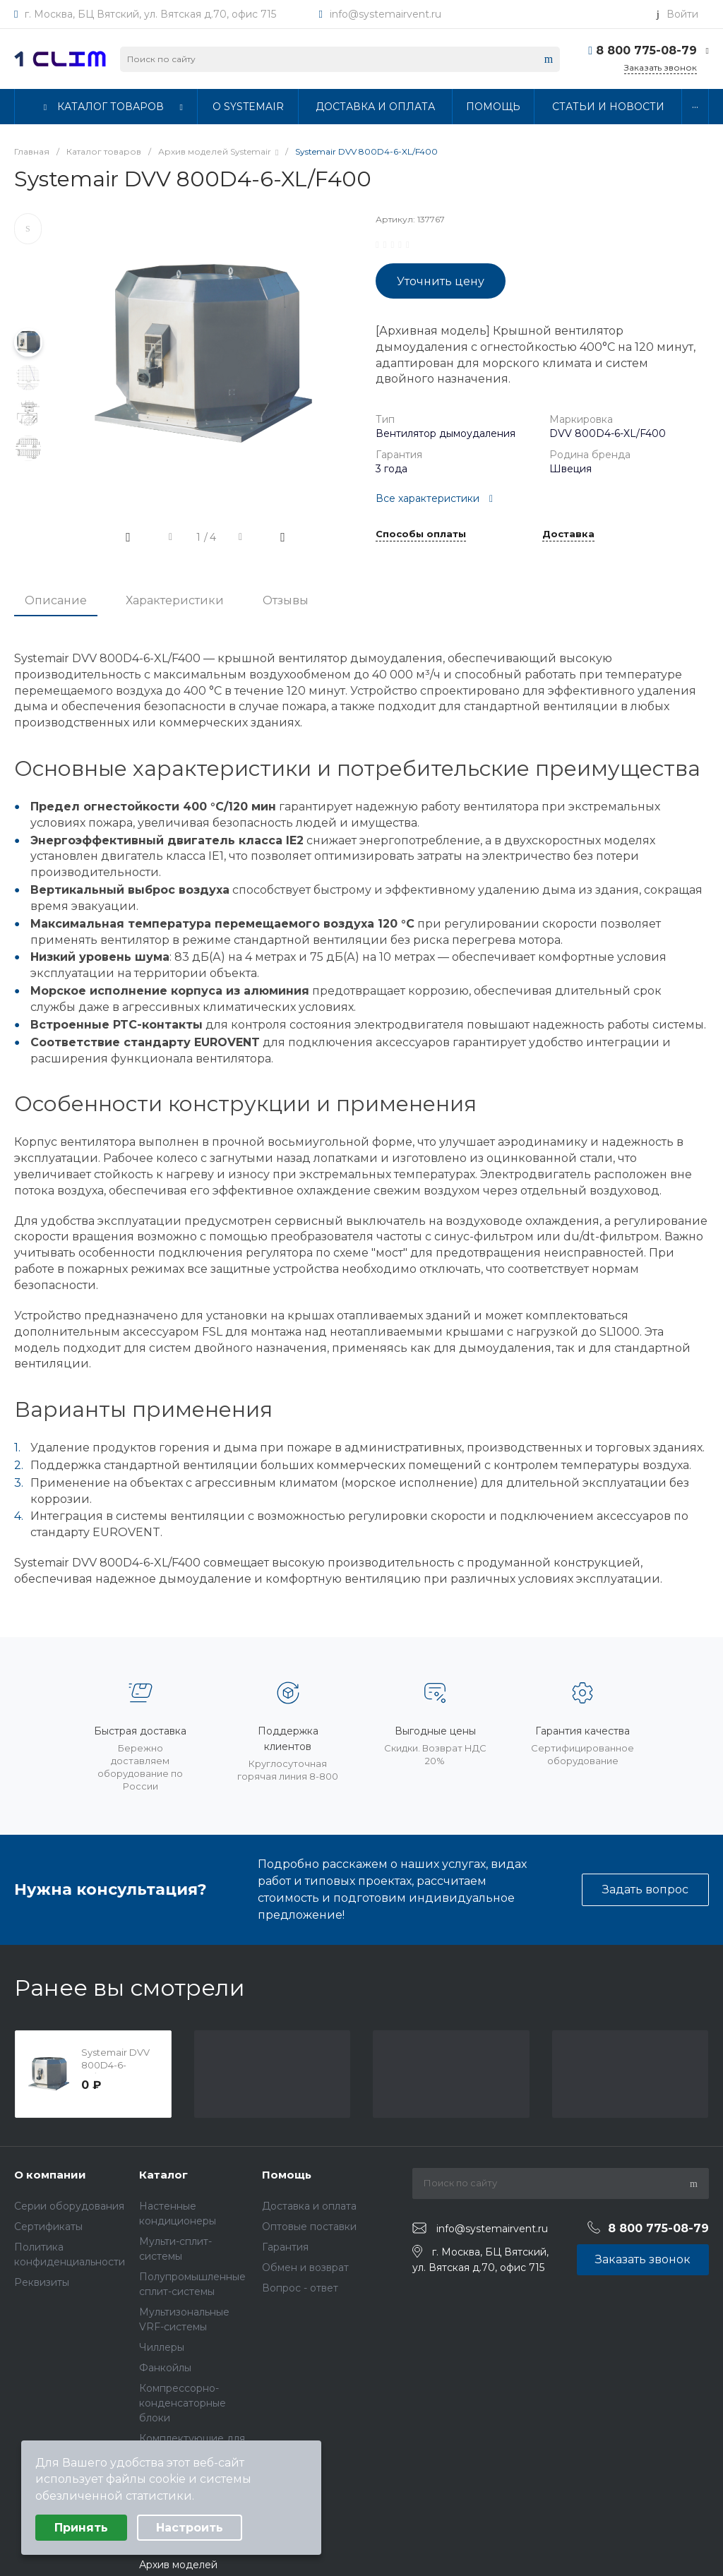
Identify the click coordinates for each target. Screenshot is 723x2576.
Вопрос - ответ (300, 2288)
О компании (50, 2174)
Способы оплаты (421, 534)
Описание (56, 600)
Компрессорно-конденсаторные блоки (182, 2403)
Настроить (189, 2527)
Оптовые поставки (309, 2226)
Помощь (286, 2174)
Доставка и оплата (309, 2206)
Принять (81, 2527)
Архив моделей (178, 2564)
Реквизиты (41, 2282)
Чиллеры (161, 2347)
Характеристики (175, 600)
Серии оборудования (69, 2206)
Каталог (163, 2174)
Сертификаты (48, 2226)
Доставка (568, 534)
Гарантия (285, 2247)
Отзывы (286, 600)
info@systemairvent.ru (385, 14)
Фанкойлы (165, 2367)
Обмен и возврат (305, 2267)
